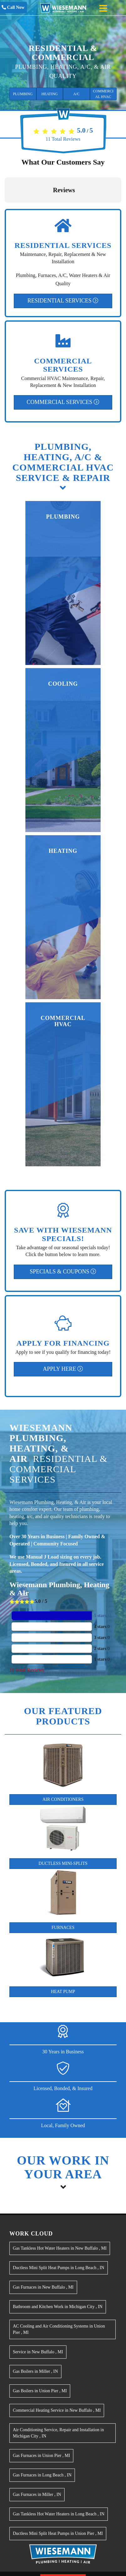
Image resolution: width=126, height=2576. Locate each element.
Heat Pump (63, 1991)
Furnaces (62, 1927)
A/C (76, 94)
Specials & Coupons (63, 1271)
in (60, 2248)
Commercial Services (63, 402)
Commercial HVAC (103, 94)
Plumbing (23, 94)
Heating (49, 94)
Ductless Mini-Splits (63, 1863)
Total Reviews (63, 139)
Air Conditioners (62, 1799)
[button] (5, 209)
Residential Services (63, 300)
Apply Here (63, 1369)
